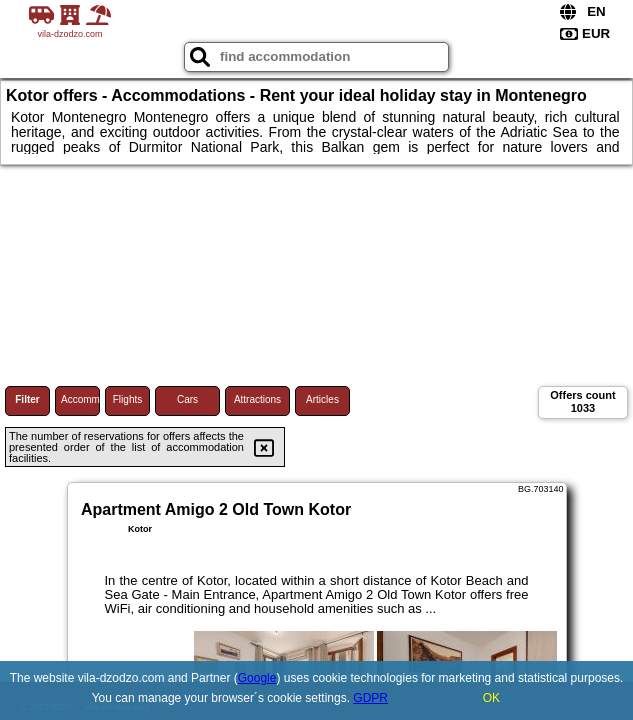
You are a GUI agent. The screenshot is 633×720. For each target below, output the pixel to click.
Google (257, 678)
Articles (322, 399)
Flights (127, 399)
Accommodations (80, 399)
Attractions (257, 399)
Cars (187, 399)
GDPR (370, 698)
